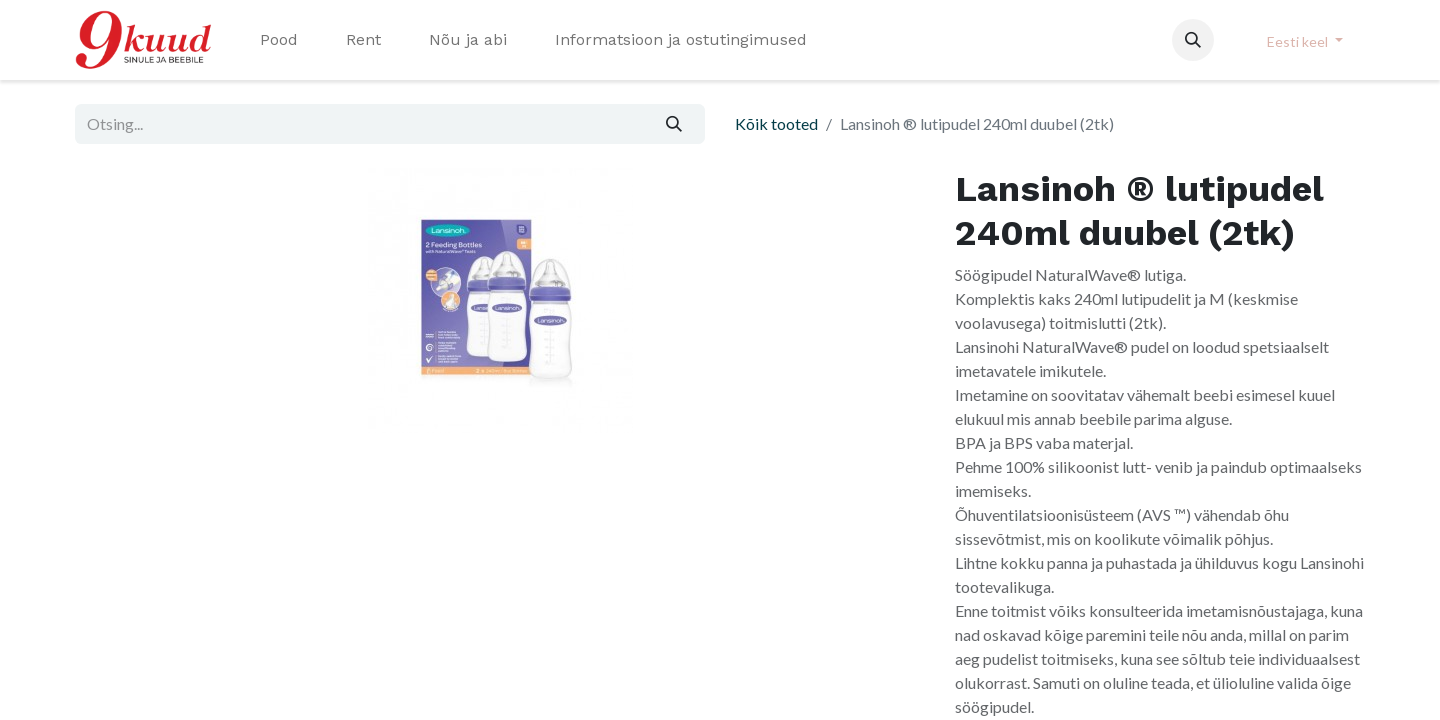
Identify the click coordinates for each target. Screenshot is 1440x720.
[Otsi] (674, 124)
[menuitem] (279, 40)
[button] (1193, 40)
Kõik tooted (776, 123)
